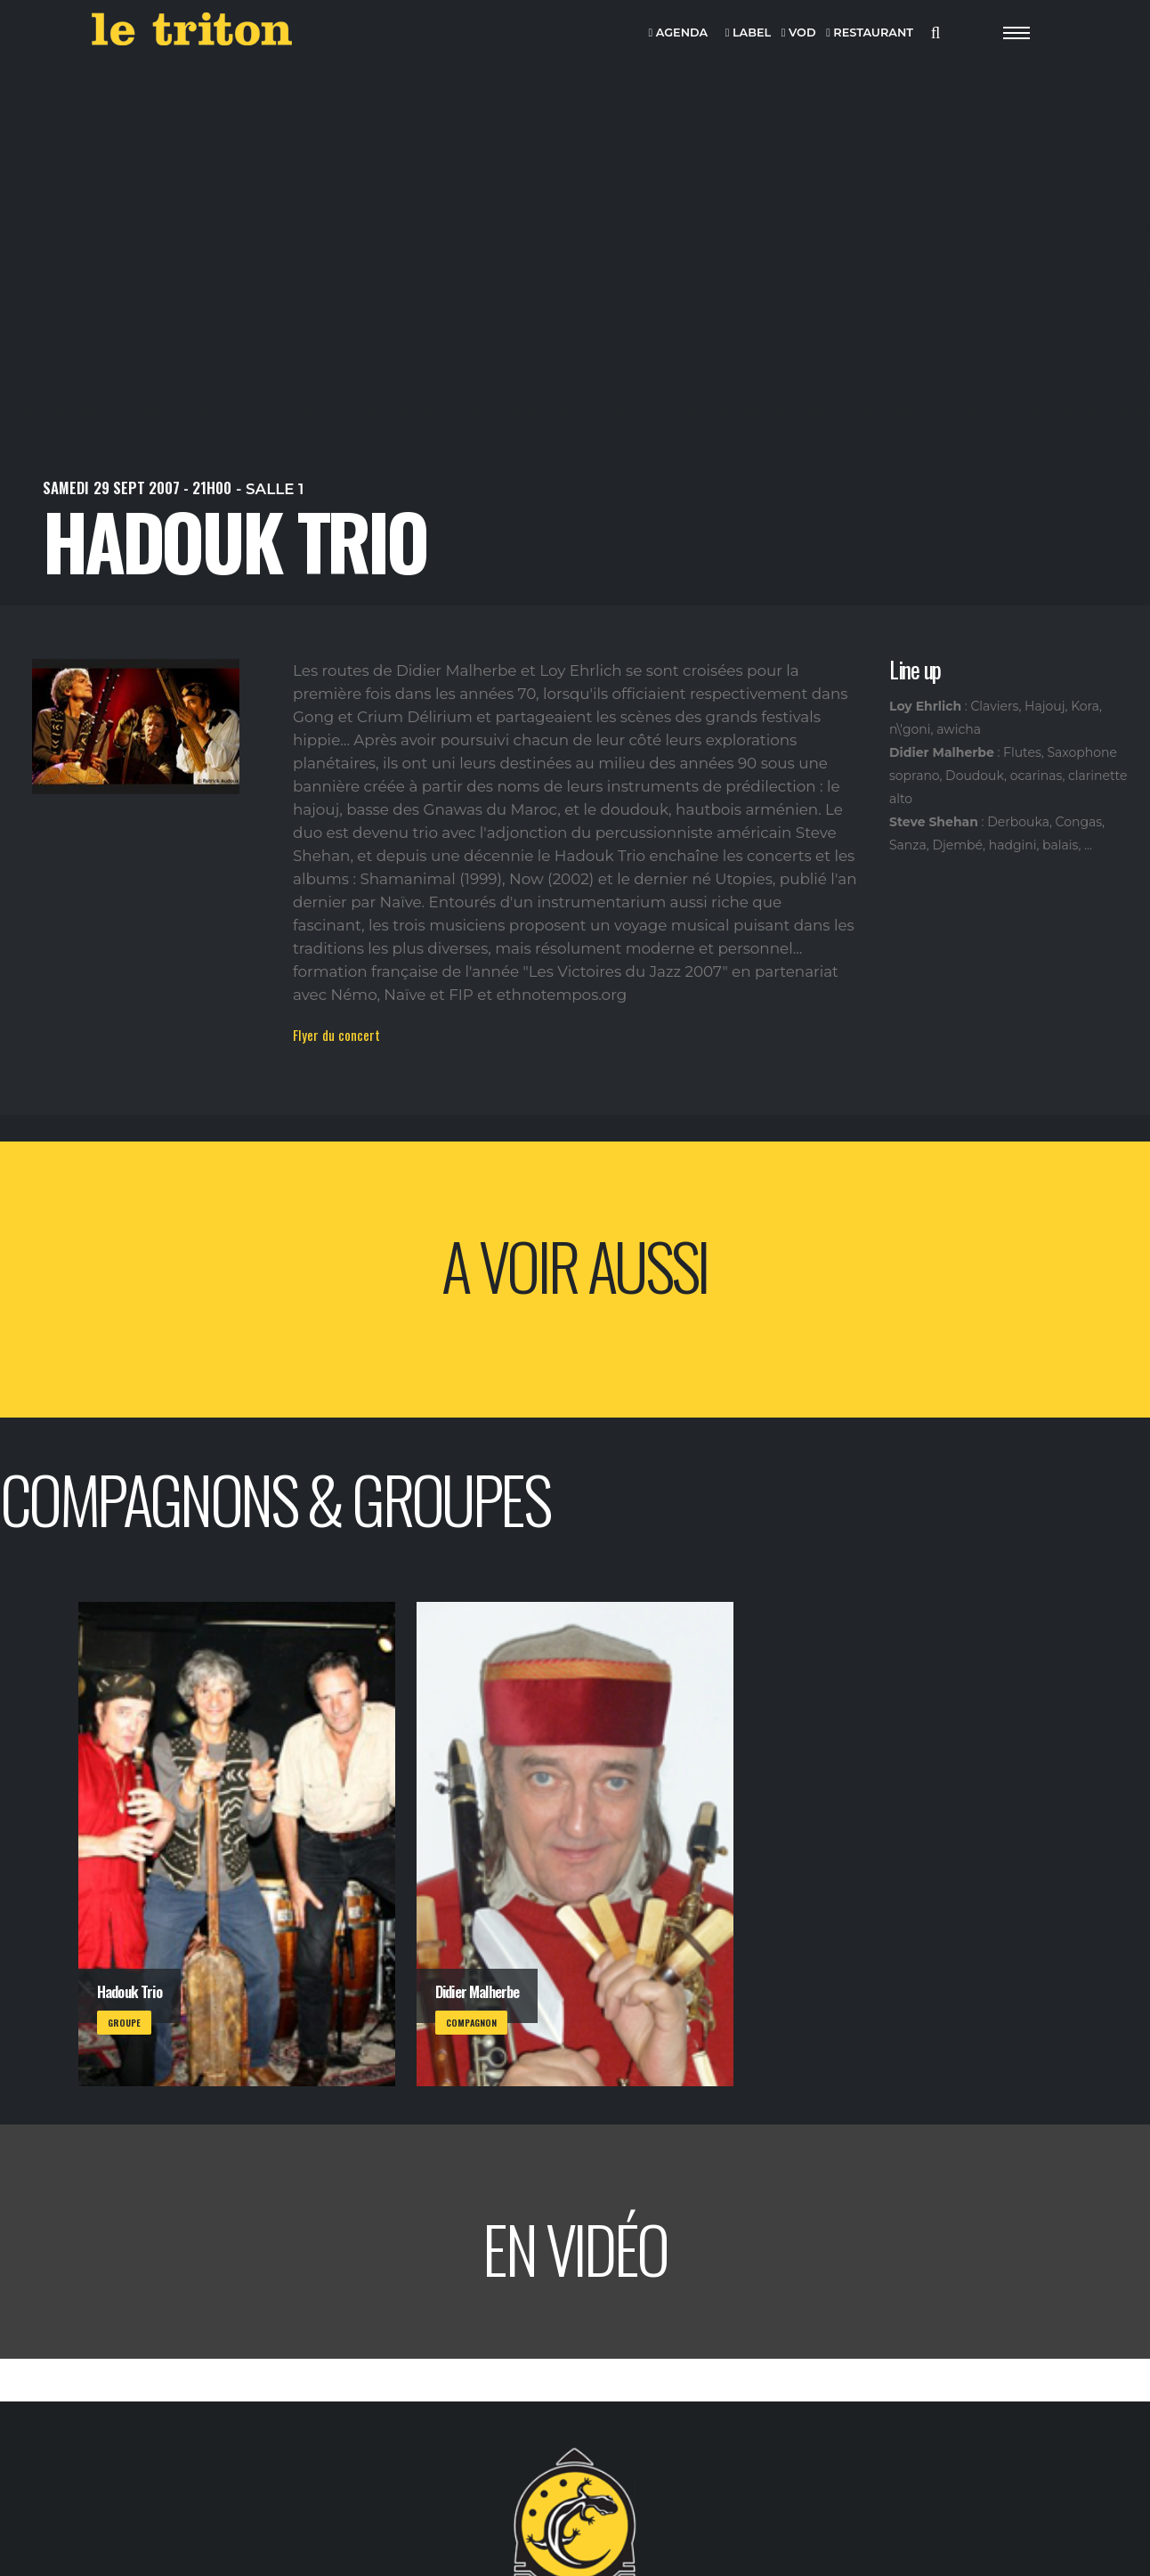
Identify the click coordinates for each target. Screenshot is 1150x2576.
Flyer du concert (336, 1034)
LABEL (748, 33)
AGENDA (679, 33)
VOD (799, 33)
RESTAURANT (869, 33)
